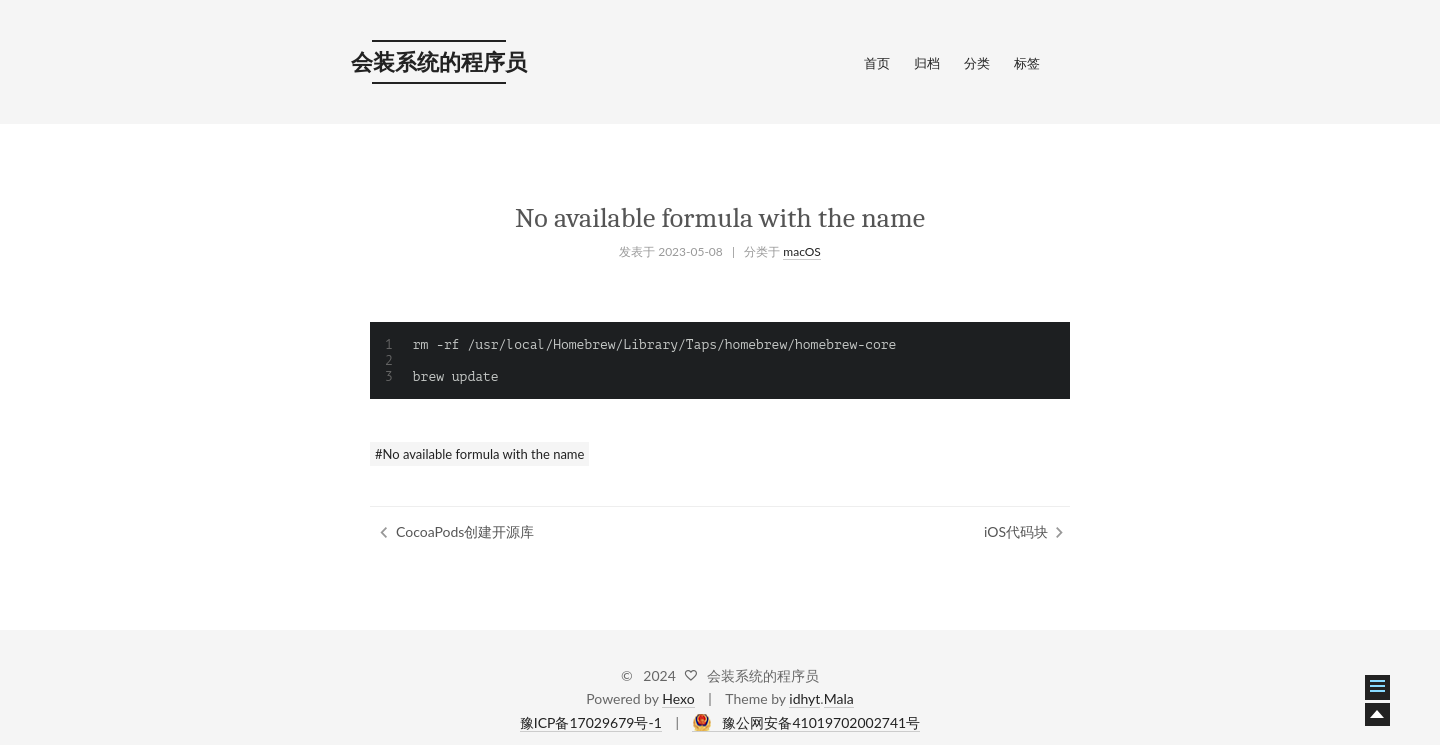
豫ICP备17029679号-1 (591, 722)
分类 (977, 63)
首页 (877, 63)
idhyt (804, 698)
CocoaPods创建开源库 (465, 531)
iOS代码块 (1016, 531)
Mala (839, 698)
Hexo (678, 698)
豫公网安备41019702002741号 (821, 722)
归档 (927, 63)
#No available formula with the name (479, 454)
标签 (1027, 63)
